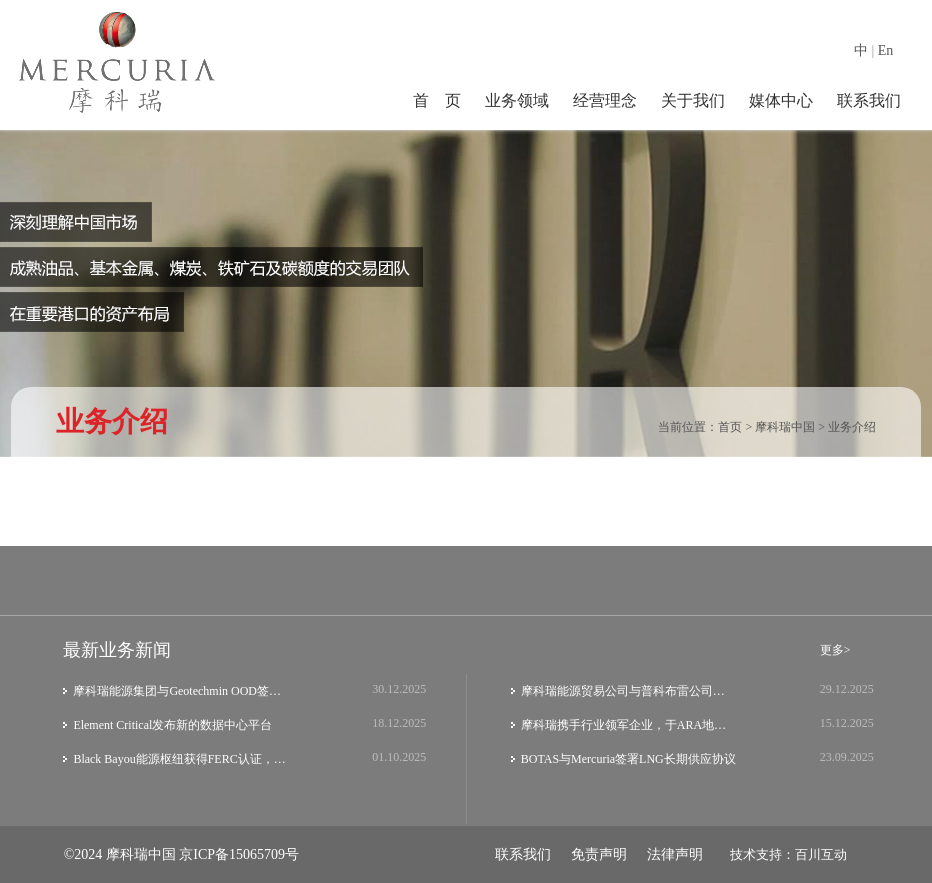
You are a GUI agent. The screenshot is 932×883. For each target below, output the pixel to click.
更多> (835, 650)
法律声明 (675, 854)
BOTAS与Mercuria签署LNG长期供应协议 (628, 759)
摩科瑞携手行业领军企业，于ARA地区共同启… (629, 725)
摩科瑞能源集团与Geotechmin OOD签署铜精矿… (181, 691)
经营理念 (605, 100)
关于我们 (693, 100)
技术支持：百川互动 (788, 854)
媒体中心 (781, 100)
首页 (730, 427)
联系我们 (869, 100)
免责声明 (599, 854)
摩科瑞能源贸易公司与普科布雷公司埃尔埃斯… (629, 691)
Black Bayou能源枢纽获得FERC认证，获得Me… (181, 759)
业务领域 (517, 100)
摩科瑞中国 (785, 427)
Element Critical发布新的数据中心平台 (172, 725)
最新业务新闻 (117, 650)
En (886, 50)
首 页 (437, 100)
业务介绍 (852, 427)
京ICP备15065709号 (239, 854)
